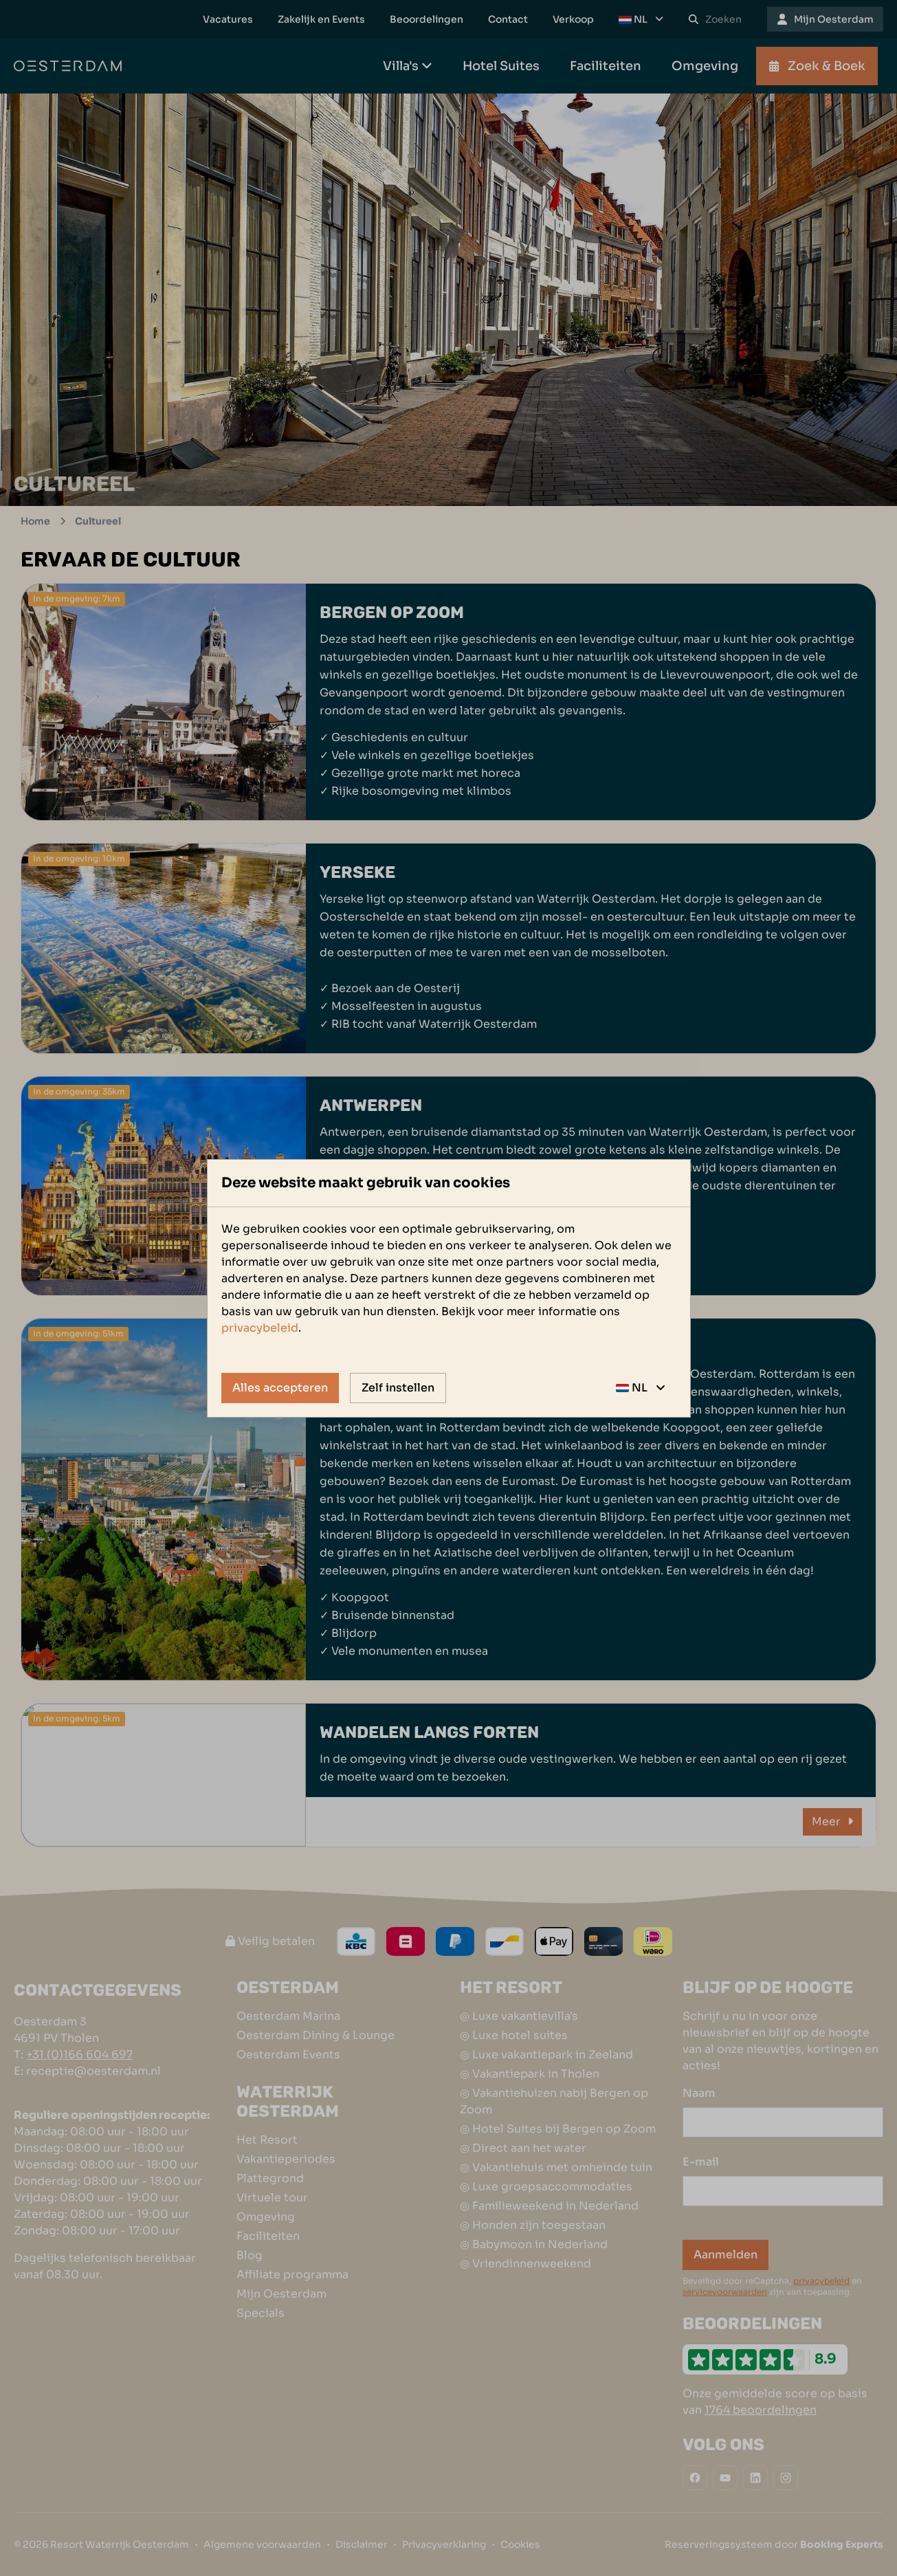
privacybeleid (259, 1328)
